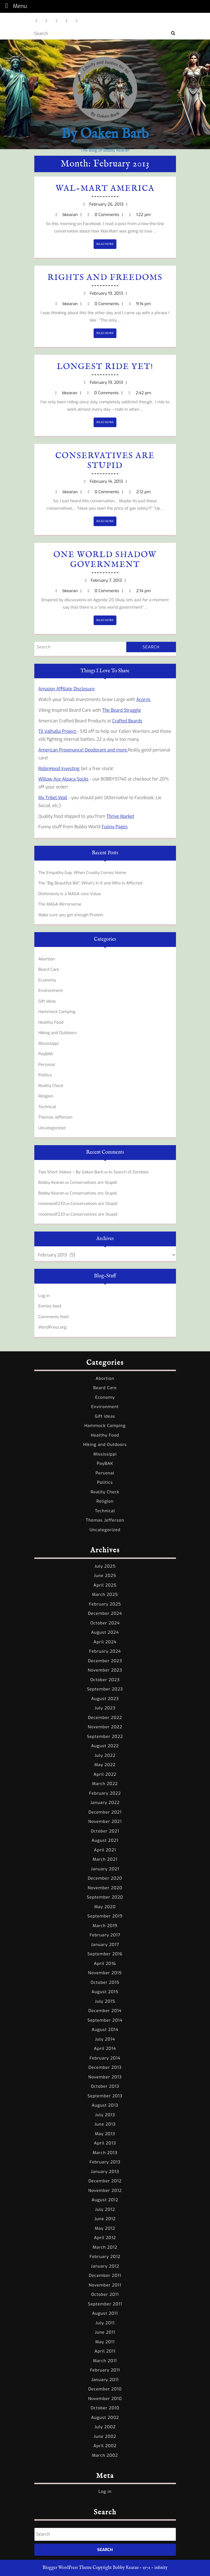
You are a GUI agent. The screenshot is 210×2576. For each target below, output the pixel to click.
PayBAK (45, 1054)
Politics (45, 1075)
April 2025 (105, 1585)
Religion (46, 1096)
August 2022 (105, 1746)
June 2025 (105, 1575)
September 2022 (105, 1736)
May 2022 (105, 1765)
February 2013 (104, 2162)
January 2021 (105, 1869)
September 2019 (105, 1916)
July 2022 (105, 1755)
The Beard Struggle (121, 710)
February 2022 (105, 1793)
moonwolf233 (51, 1203)
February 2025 (105, 1604)
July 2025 (105, 1566)
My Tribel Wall (52, 798)
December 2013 (105, 2067)
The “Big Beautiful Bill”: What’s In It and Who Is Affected (90, 883)
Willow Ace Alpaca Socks (63, 779)
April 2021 (105, 1850)
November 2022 (105, 1727)
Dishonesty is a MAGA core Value (69, 894)
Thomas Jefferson (55, 1117)
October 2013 (105, 2086)
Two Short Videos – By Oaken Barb (70, 1172)
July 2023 (105, 1708)
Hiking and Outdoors (57, 1032)
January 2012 (105, 2266)
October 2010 (105, 2408)
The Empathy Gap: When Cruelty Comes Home (82, 872)
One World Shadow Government (105, 560)
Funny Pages (115, 827)
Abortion (46, 959)
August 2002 (105, 2417)
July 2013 (105, 2115)
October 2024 (105, 1623)
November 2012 (105, 2190)
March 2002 (105, 2455)
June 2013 (105, 2124)
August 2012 (105, 2200)
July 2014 (105, 2039)
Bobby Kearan (51, 1182)
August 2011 (105, 2313)
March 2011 (105, 2361)
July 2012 (105, 2209)
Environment (50, 990)
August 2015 (105, 1992)
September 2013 (105, 2096)
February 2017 (105, 1935)
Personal (46, 1064)
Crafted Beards (127, 721)
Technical (47, 1107)
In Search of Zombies (129, 1172)
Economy (47, 980)
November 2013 (105, 2077)
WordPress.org (52, 1327)
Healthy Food (51, 1022)
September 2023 (105, 1689)
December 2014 (105, 2010)
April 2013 (105, 2143)
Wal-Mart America (104, 188)
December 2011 (105, 2275)
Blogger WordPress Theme (67, 2568)
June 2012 (105, 2219)
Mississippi (48, 1043)
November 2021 (105, 1821)
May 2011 (104, 2342)
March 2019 (105, 1925)
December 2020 (105, 1878)
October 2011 (105, 2294)
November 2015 (105, 1973)
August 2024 (105, 1632)
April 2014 (105, 2048)
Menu (14, 6)
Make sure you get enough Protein (70, 915)
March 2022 (105, 1783)
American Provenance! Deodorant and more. (83, 750)
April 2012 (105, 2237)
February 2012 (104, 2256)
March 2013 (105, 2152)
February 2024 (105, 1651)
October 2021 (105, 1831)
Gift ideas (47, 1001)
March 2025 (105, 1594)
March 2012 (105, 2247)
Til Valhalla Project (57, 731)
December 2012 (105, 2181)
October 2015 (105, 1982)
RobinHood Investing (59, 768)
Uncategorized (52, 1128)
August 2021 (105, 1840)
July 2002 (105, 2427)
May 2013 (105, 2134)
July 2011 (105, 2323)
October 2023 (105, 1680)
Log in (44, 1295)
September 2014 (105, 2020)
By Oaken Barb (105, 134)
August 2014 (105, 2029)
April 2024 (105, 1642)
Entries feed (49, 1306)
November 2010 (105, 2398)
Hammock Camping (56, 1011)
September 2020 (105, 1897)
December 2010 (105, 2389)
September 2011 (105, 2304)
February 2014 (105, 2058)
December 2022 (105, 1717)
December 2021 (105, 1812)
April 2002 (104, 2446)
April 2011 (104, 2351)
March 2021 (105, 1859)
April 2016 (105, 1963)
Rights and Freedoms (105, 278)
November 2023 (105, 1670)
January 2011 (105, 2379)
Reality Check (50, 1085)
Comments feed (53, 1317)
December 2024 (105, 1613)
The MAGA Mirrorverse (60, 904)
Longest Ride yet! (105, 367)
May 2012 (105, 2228)
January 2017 (105, 1944)
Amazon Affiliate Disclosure (66, 689)
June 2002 (105, 2436)
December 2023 (105, 1661)
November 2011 (105, 2285)
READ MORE (106, 245)
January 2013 (105, 2171)
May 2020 (105, 1907)
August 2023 (105, 1698)
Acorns (143, 699)
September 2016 (105, 1954)
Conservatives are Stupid (105, 461)
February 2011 (105, 2370)
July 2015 (105, 2001)
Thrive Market (120, 816)
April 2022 (105, 1774)
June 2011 (105, 2332)
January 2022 (105, 1802)
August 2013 (105, 2105)
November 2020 (105, 1888)
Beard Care (48, 969)
